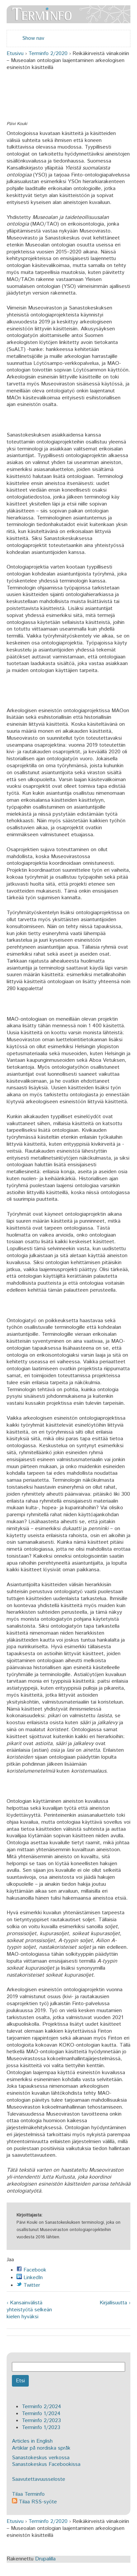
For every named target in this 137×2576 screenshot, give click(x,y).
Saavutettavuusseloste (38, 2479)
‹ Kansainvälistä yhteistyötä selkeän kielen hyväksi (29, 2310)
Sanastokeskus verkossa (40, 2458)
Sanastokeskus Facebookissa (46, 2464)
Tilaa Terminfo (28, 2494)
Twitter (28, 2285)
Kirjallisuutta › (115, 2303)
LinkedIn (30, 2277)
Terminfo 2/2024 (41, 2406)
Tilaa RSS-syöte (34, 2502)
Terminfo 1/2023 (41, 2427)
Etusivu (15, 53)
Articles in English (32, 2441)
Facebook (31, 2270)
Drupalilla (45, 2559)
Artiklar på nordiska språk (41, 2448)
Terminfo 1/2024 (41, 2413)
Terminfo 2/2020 (48, 53)
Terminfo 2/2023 (41, 2420)
